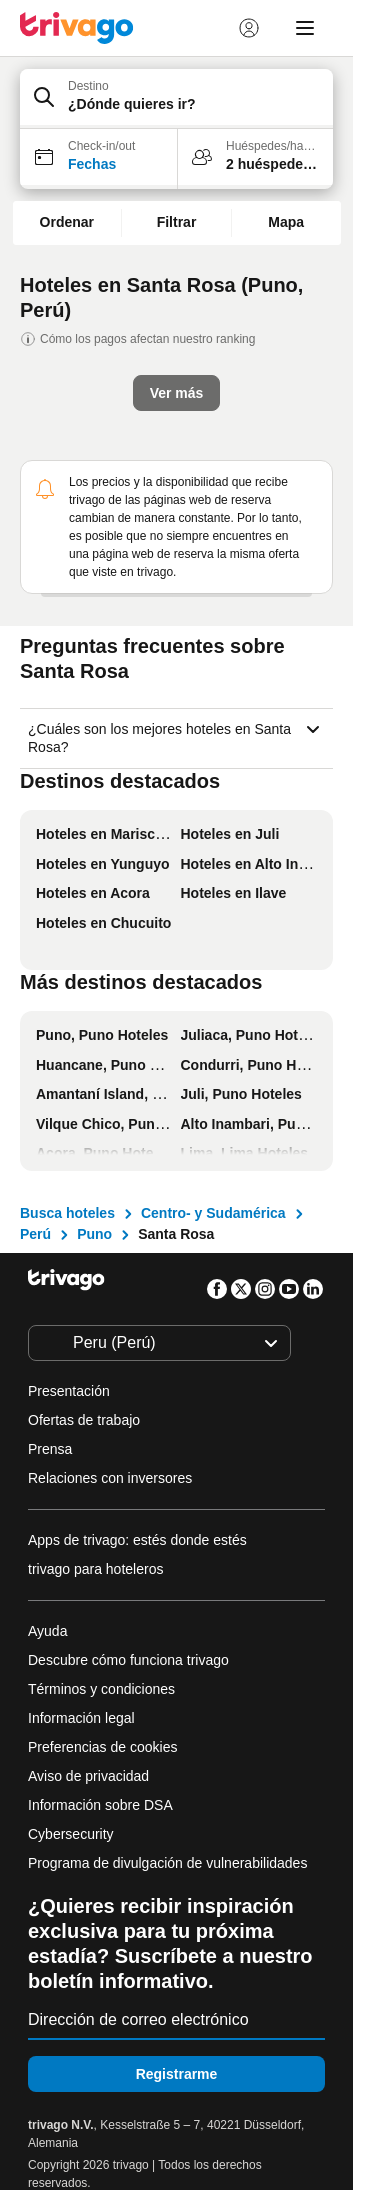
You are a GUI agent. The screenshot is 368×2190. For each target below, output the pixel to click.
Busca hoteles (67, 1213)
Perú (35, 1234)
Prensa (50, 1449)
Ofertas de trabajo (84, 1420)
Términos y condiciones (101, 1689)
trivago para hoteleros (95, 1569)
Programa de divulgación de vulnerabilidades (167, 1863)
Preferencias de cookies (104, 1747)
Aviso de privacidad (88, 1776)
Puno (94, 1234)
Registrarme (177, 2074)
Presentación (69, 1391)
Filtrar (177, 222)
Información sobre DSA (100, 1805)
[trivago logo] (77, 28)
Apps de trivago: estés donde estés (137, 1540)
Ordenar (67, 222)
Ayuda (47, 1631)
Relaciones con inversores (110, 1478)
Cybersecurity (71, 1834)
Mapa (286, 222)
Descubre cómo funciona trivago (128, 1660)
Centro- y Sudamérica (213, 1213)
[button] (176, 99)
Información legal (81, 1718)
